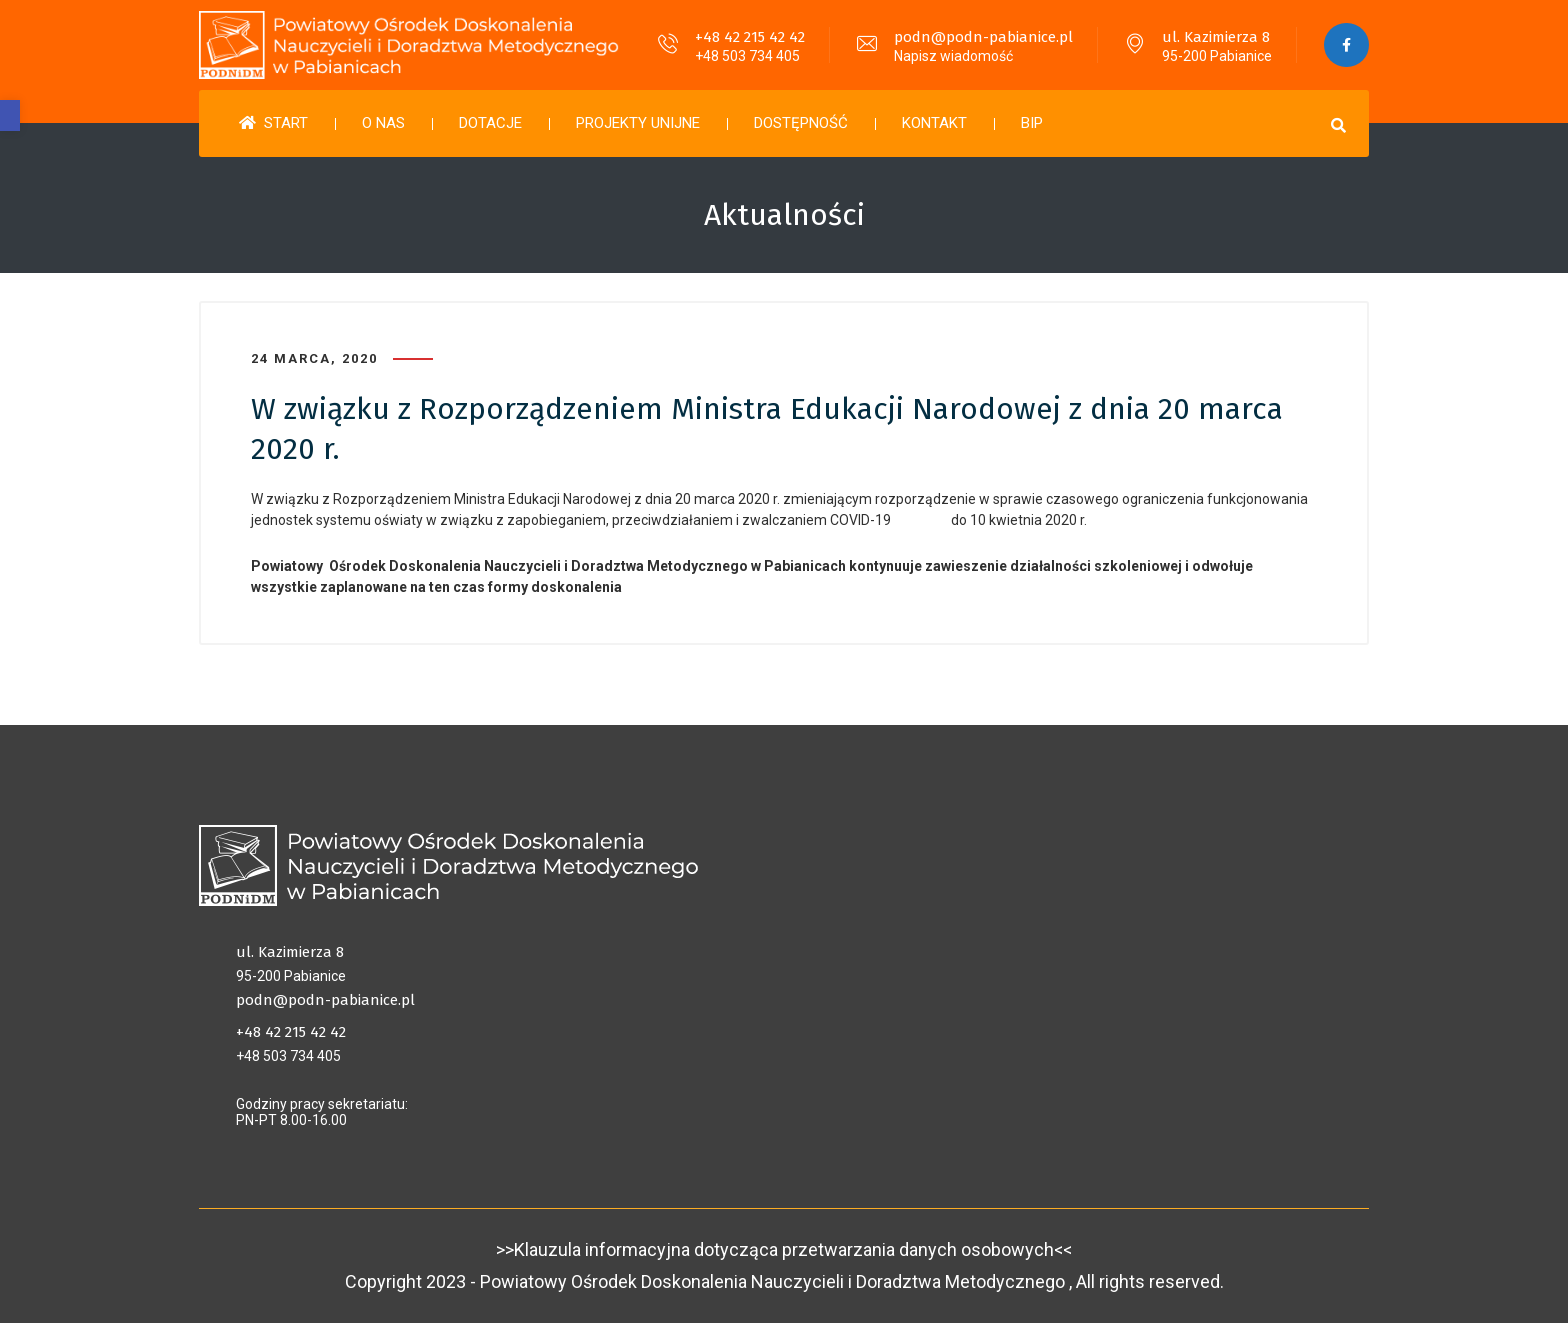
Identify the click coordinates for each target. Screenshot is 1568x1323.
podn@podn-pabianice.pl (983, 37)
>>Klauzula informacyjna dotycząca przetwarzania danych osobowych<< (784, 1249)
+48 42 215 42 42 (750, 37)
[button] (10, 115)
